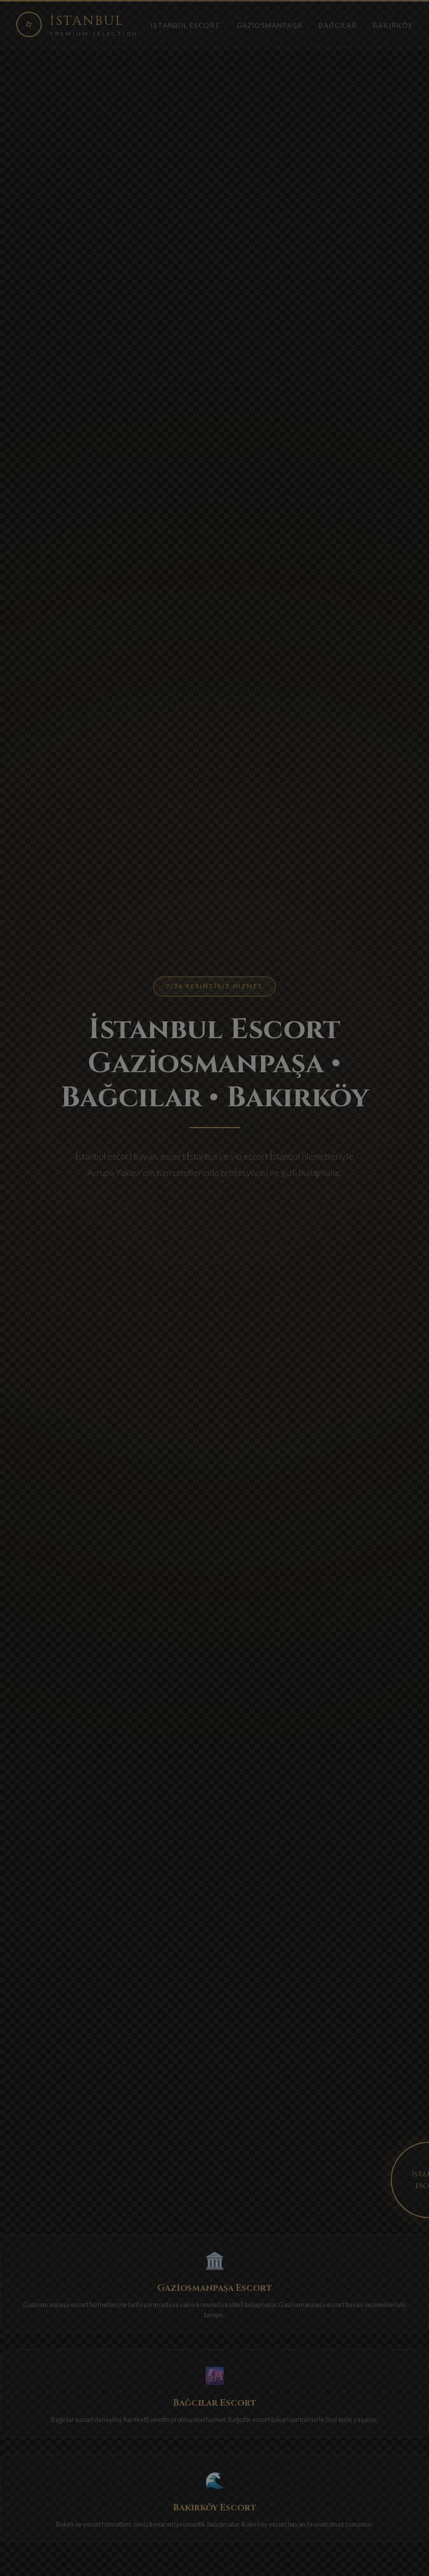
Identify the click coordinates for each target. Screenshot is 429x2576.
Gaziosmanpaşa (270, 25)
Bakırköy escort (78, 2524)
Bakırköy (393, 25)
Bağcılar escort (72, 2419)
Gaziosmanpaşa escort (55, 2304)
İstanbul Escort (185, 25)
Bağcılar (338, 25)
